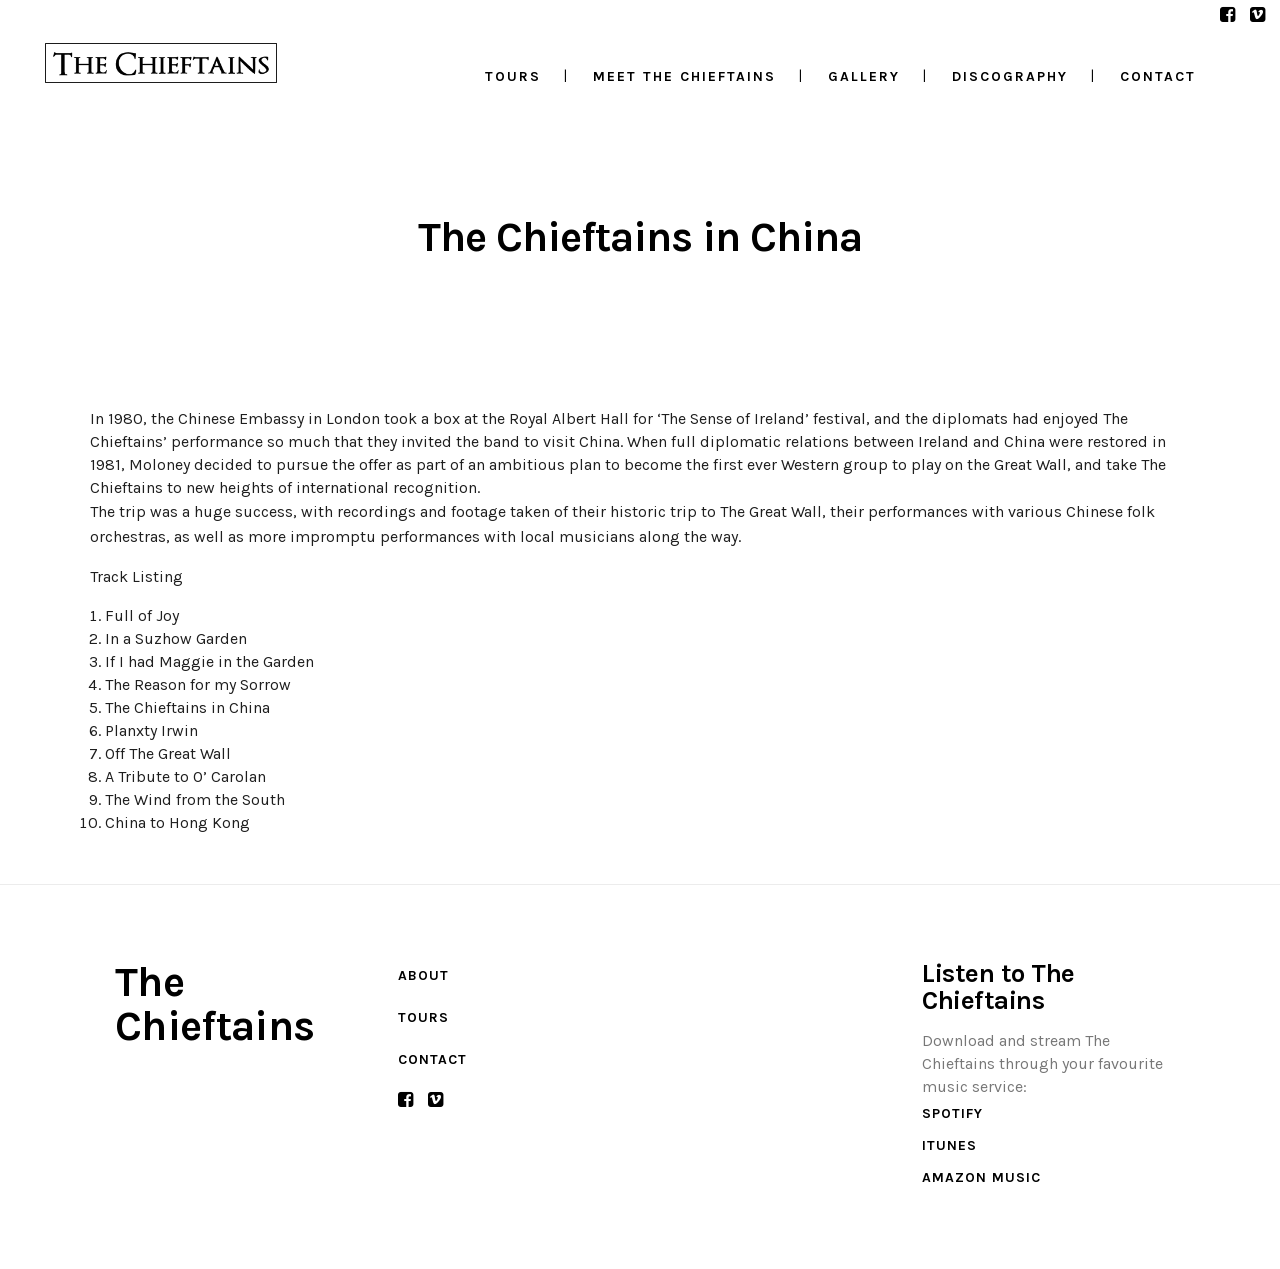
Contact (432, 1059)
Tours (423, 1017)
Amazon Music (981, 1177)
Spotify (952, 1113)
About (423, 975)
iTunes (949, 1145)
